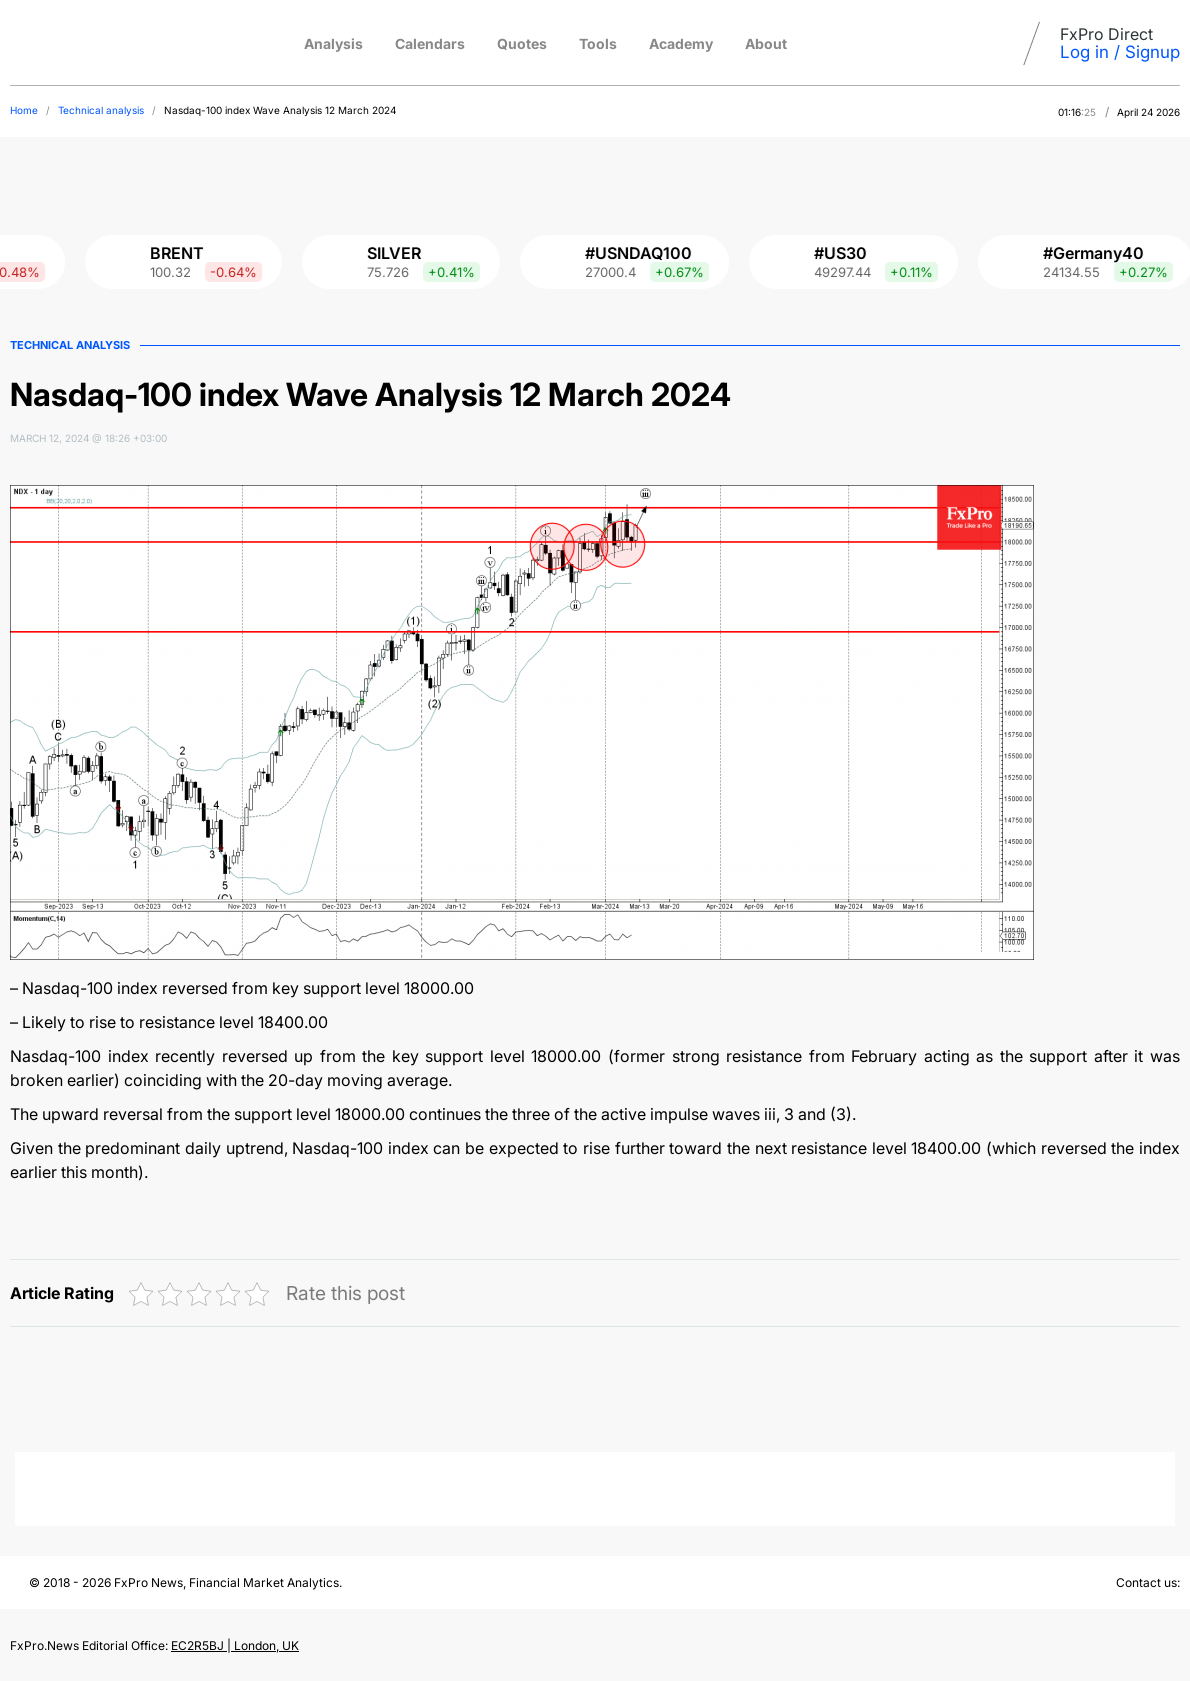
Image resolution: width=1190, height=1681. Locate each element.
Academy (681, 43)
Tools (598, 43)
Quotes (522, 43)
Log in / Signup (1120, 52)
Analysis (333, 43)
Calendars (430, 43)
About (766, 43)
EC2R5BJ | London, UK (235, 1645)
